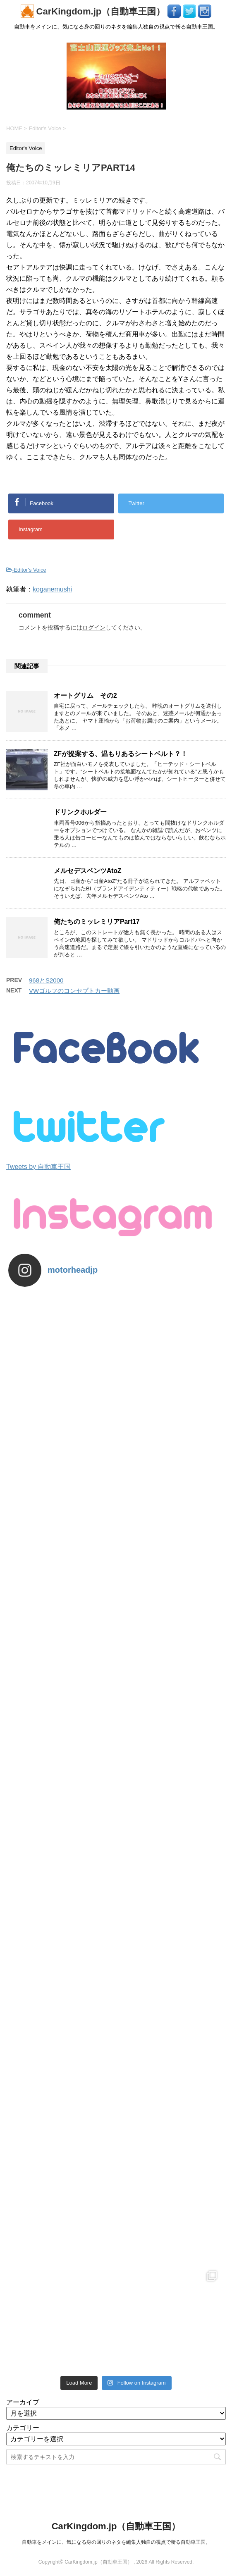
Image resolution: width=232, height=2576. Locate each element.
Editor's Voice (30, 570)
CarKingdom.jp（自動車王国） (94, 11)
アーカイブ (22, 2402)
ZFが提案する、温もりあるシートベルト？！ (120, 753)
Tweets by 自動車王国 (38, 1166)
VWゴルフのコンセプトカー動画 (74, 990)
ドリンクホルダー (80, 812)
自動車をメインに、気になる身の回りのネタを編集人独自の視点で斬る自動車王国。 (116, 2542)
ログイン (93, 627)
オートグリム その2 (85, 695)
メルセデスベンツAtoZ (88, 870)
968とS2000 (46, 980)
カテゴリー (22, 2427)
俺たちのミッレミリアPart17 (97, 921)
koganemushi (52, 589)
